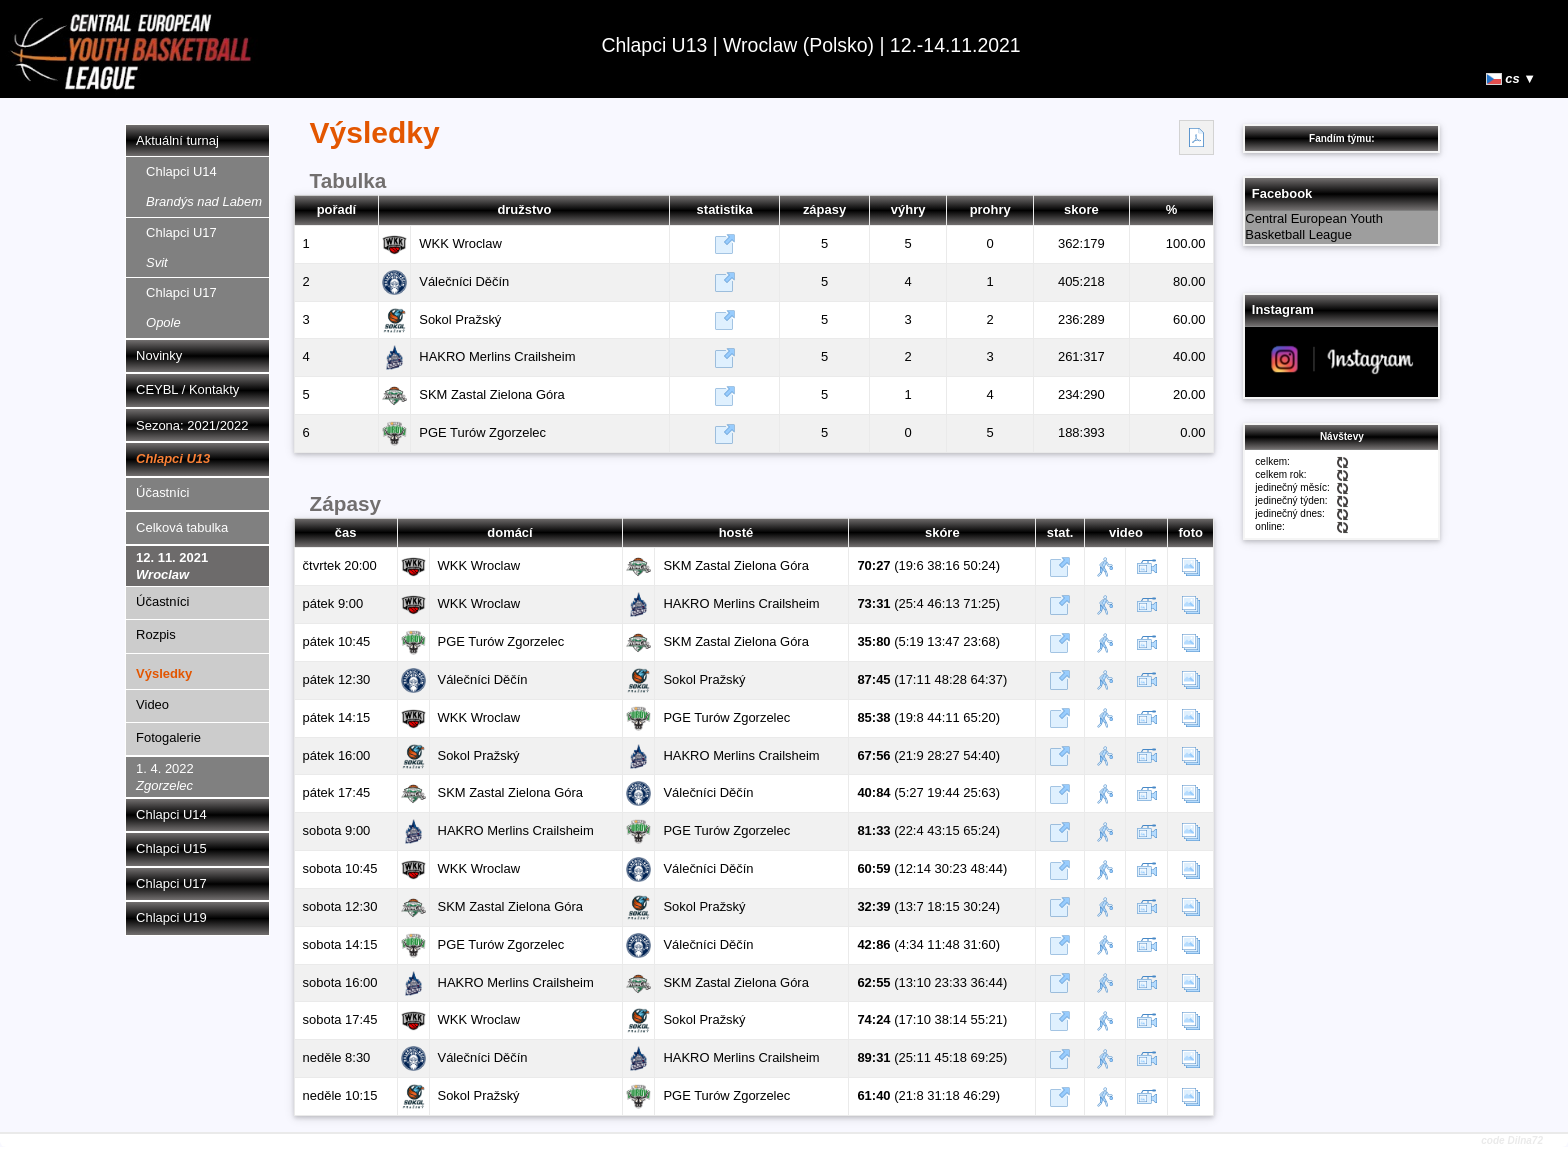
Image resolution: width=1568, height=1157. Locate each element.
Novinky (159, 355)
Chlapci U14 (204, 186)
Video (152, 704)
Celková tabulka (182, 527)
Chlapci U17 (181, 247)
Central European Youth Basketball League (1314, 227)
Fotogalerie (168, 737)
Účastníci (162, 492)
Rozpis (156, 634)
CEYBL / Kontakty (187, 389)
